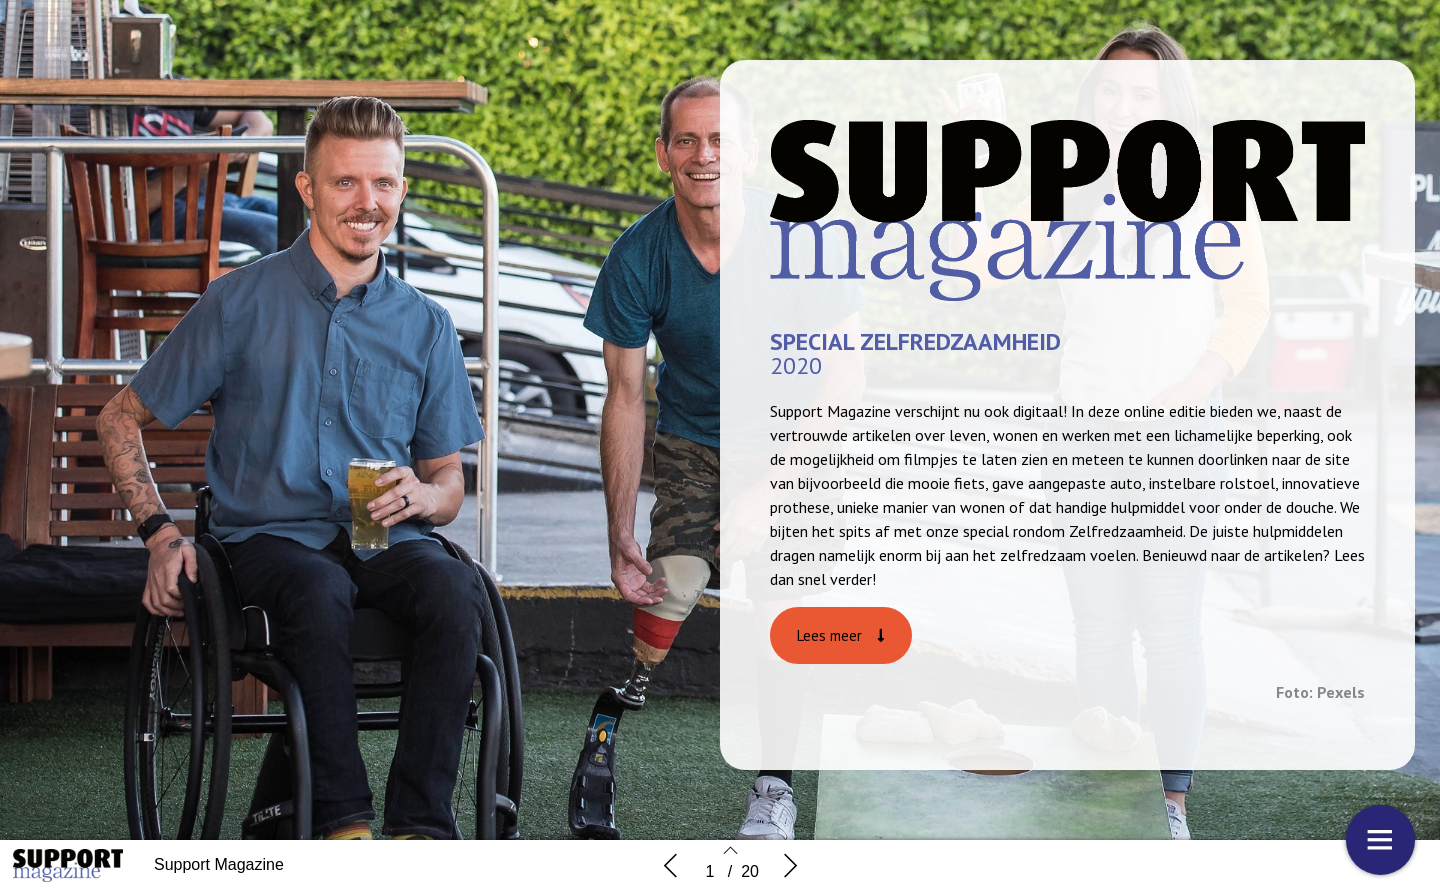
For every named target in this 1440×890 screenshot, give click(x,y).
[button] (841, 635)
